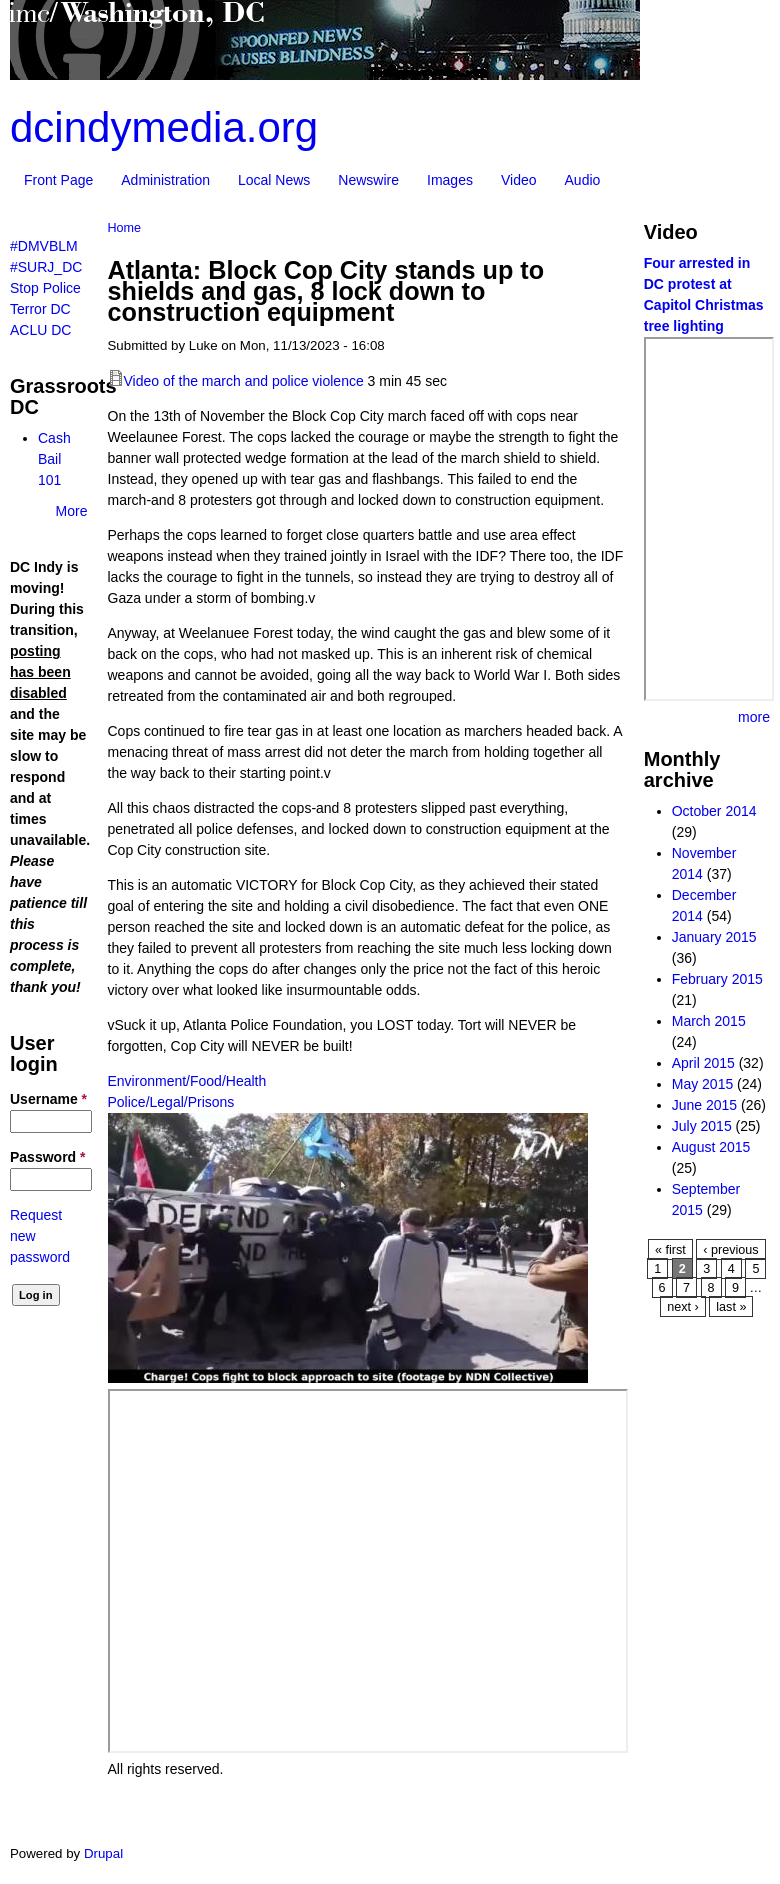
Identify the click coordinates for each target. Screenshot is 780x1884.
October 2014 (714, 811)
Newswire (368, 180)
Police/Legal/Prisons (171, 1102)
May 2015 (702, 1084)
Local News (274, 180)
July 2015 (702, 1126)
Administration (165, 180)
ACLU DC (40, 330)
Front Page (58, 180)
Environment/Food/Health (187, 1081)
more (754, 717)
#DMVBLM (44, 246)
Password (47, 1157)
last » (731, 1307)
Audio (583, 180)
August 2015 (711, 1147)
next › (683, 1307)
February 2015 (717, 979)
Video (519, 180)
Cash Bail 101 (54, 459)
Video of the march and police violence (244, 381)
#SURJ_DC (46, 267)
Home (125, 228)
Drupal (103, 1853)
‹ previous (730, 1250)
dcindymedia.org (164, 127)
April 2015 (703, 1063)
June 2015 (704, 1105)
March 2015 (709, 1021)
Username (48, 1099)
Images (450, 180)
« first (670, 1250)
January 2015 (714, 937)
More (72, 511)
